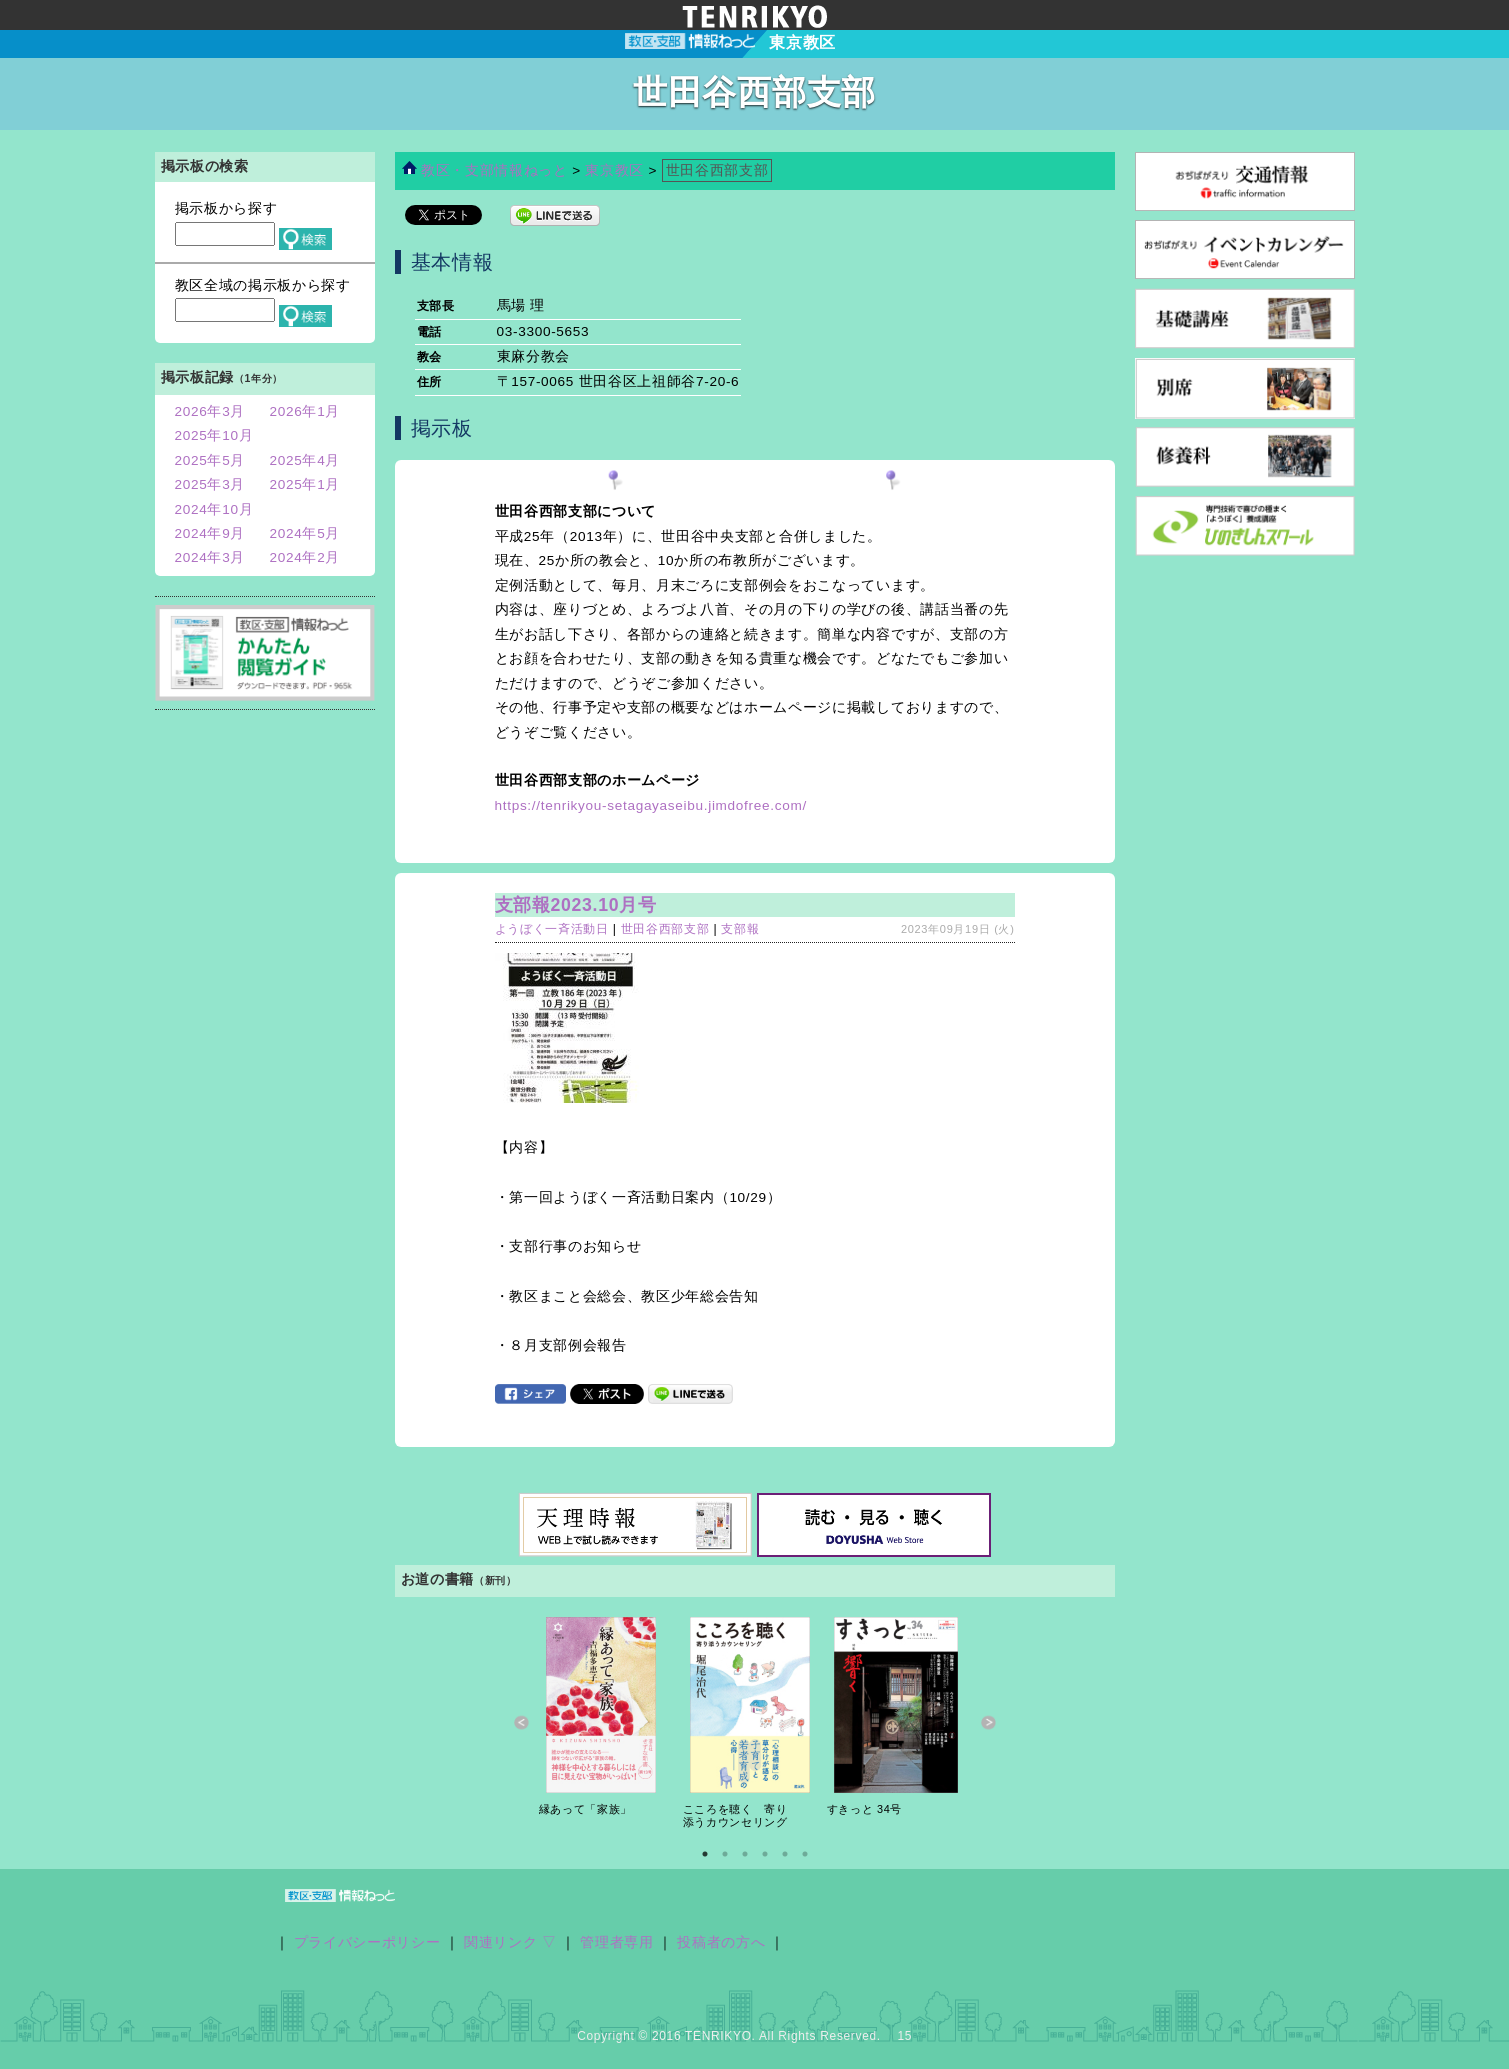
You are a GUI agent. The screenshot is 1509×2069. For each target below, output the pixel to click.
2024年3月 (210, 557)
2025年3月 (210, 484)
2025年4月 (305, 460)
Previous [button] (521, 1722)
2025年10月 (214, 435)
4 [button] (765, 1854)
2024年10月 (214, 509)
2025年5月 (210, 460)
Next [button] (988, 1722)
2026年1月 (305, 411)
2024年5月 (305, 533)
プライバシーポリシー (367, 1942)
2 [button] (725, 1854)
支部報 (740, 929)
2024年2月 (305, 557)
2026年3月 (210, 411)
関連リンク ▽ (510, 1942)
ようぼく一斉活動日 (552, 929)
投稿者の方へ (721, 1942)
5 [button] (785, 1854)
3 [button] (745, 1854)
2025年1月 (305, 484)
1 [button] (705, 1854)
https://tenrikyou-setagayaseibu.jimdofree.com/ (651, 805)
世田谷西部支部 (665, 929)
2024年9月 (210, 533)
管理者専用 (616, 1942)
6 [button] (805, 1854)
